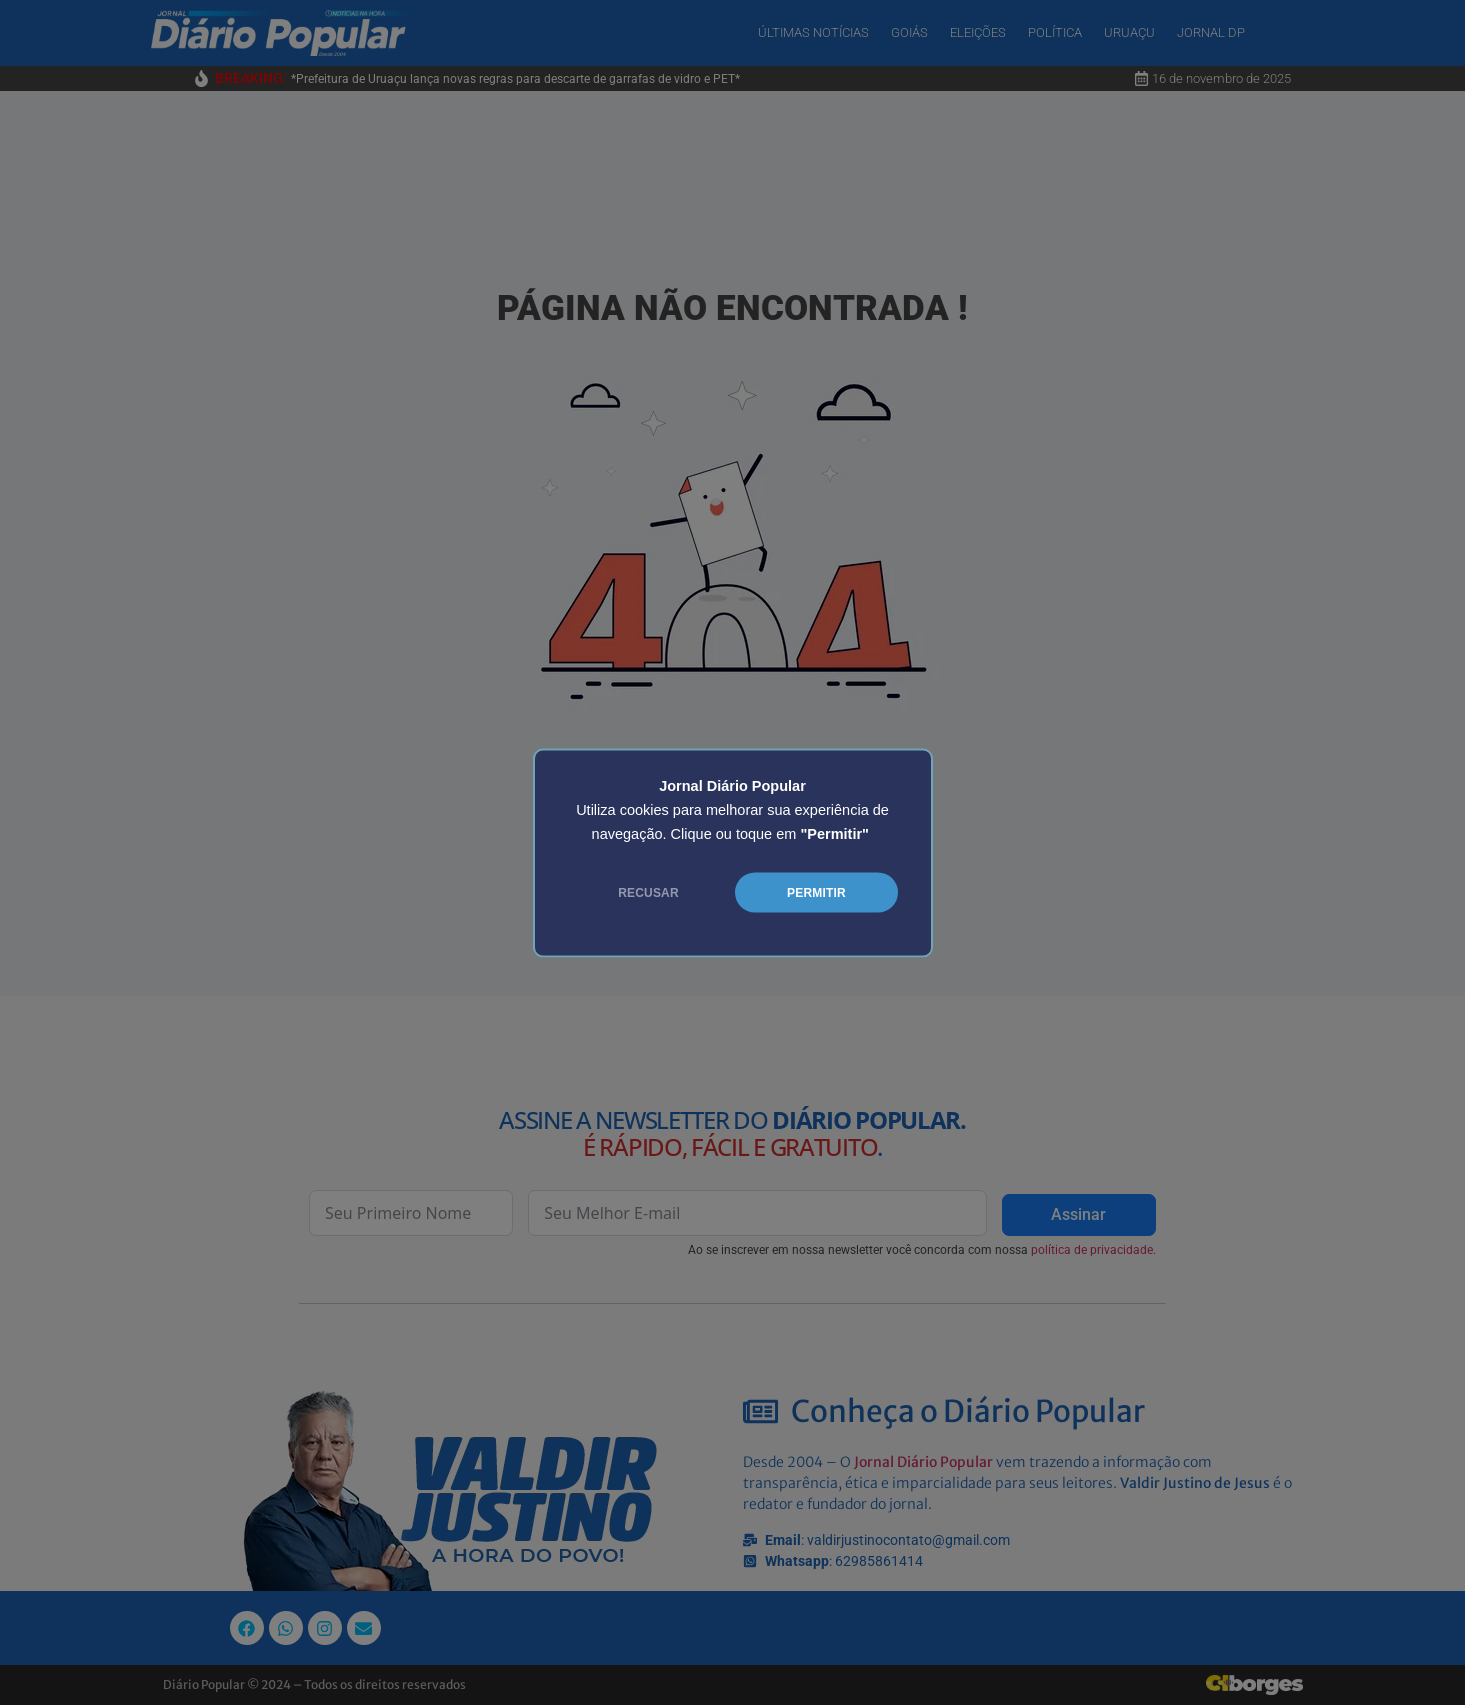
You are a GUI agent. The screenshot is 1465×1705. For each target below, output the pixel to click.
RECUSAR (648, 892)
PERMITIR (816, 892)
